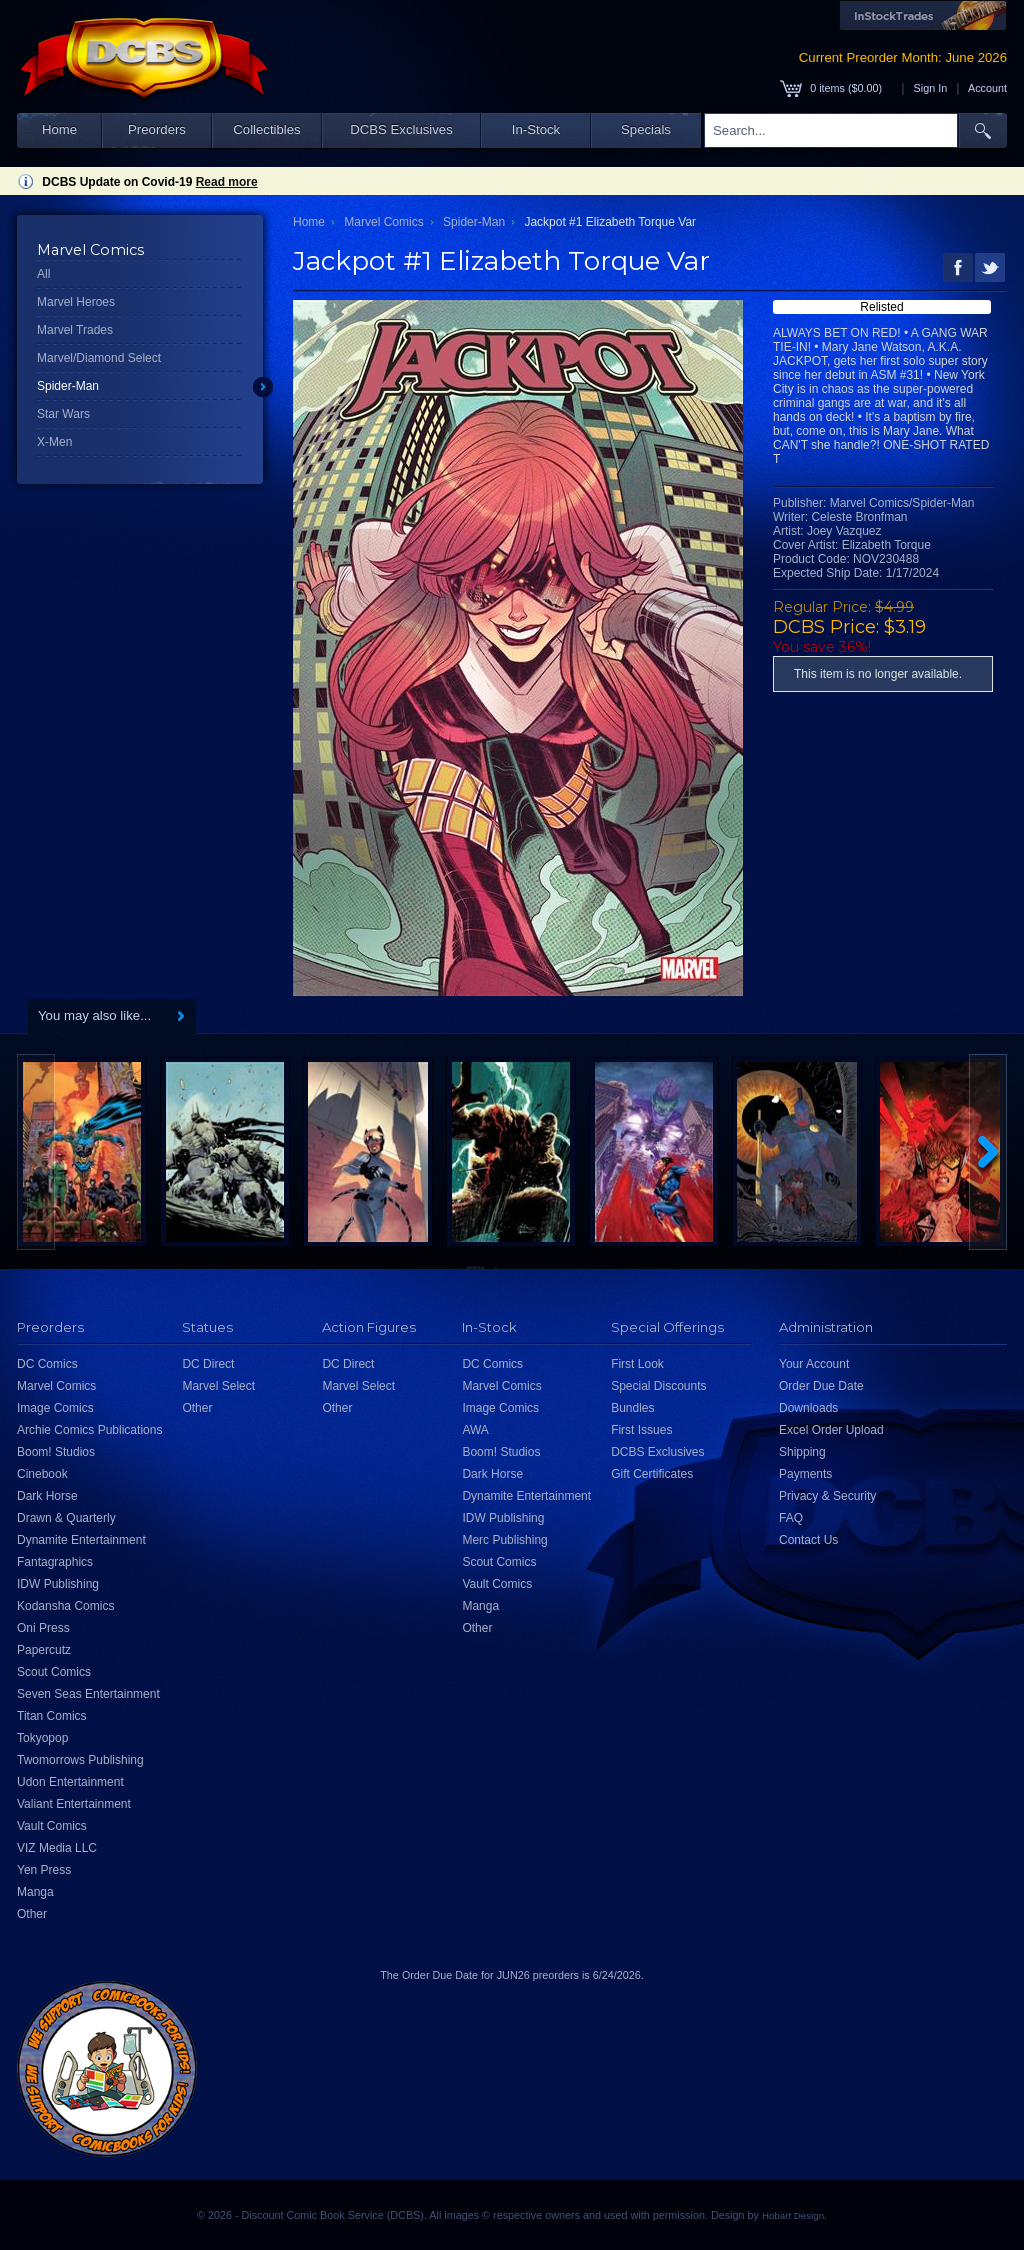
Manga (35, 1892)
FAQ (791, 1518)
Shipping (802, 1452)
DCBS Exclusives (401, 129)
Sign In (931, 88)
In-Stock (536, 129)
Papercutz (44, 1650)
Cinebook (42, 1474)
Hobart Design (793, 2215)
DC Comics (47, 1364)
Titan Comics (52, 1716)
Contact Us (808, 1540)
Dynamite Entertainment (81, 1540)
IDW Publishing (58, 1584)
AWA (475, 1430)
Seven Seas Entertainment (88, 1694)
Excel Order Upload (831, 1430)
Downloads (808, 1408)
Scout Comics (54, 1672)
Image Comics (55, 1408)
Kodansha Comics (65, 1606)
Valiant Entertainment (74, 1804)
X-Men (54, 442)
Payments (805, 1474)
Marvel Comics (383, 222)
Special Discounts (658, 1386)
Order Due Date (821, 1386)
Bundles (632, 1408)
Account (987, 88)
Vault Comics (52, 1826)
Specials (646, 129)
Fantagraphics (55, 1562)
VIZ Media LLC (57, 1848)
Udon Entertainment (70, 1782)
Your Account (814, 1364)
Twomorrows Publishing (80, 1760)
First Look (637, 1364)
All (43, 274)
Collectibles (266, 129)
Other (32, 1914)
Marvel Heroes (76, 302)
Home (59, 129)
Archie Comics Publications (89, 1430)
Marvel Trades (75, 330)
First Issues (641, 1430)
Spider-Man (68, 386)
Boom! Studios (56, 1452)
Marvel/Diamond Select (99, 358)
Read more (227, 182)
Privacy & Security (827, 1496)
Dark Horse (47, 1496)
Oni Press (43, 1628)
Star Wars (63, 414)
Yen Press (44, 1870)
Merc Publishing (504, 1540)
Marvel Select (218, 1386)
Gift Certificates (652, 1474)
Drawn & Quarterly (66, 1518)
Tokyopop (42, 1738)
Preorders (157, 129)
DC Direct (208, 1364)
